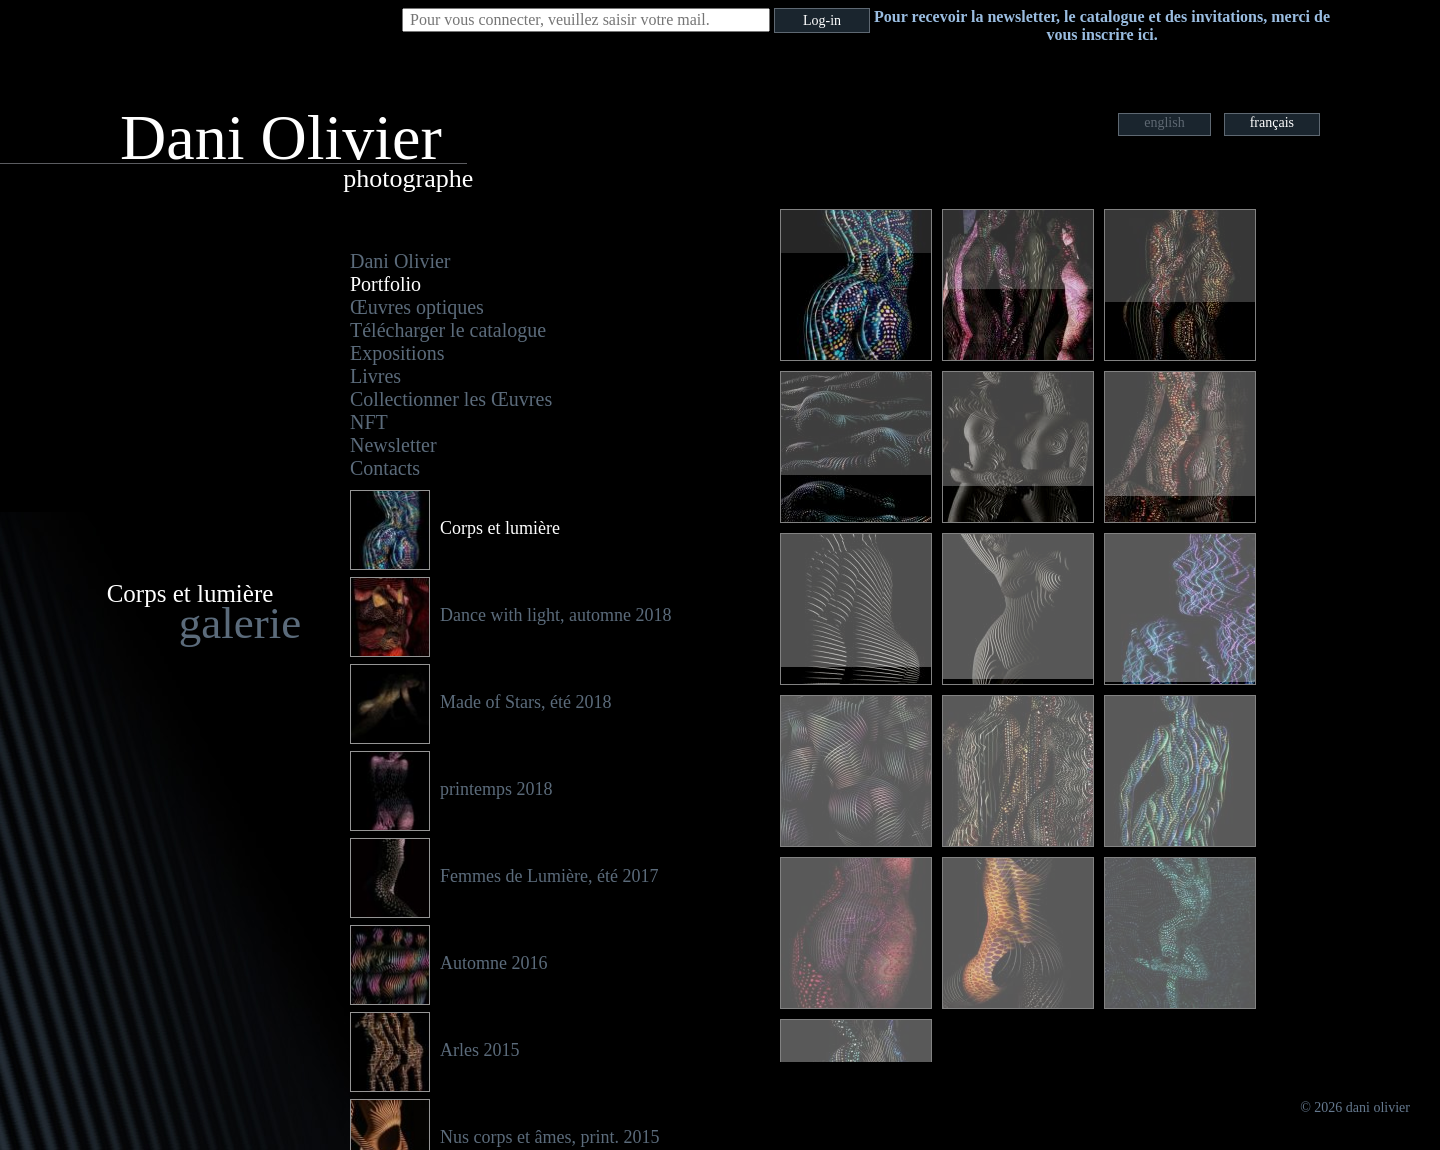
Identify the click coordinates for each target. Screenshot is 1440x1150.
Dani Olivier (400, 261)
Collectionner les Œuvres (451, 399)
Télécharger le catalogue (448, 330)
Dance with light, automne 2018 (555, 615)
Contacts (385, 468)
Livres (375, 376)
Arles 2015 (480, 1050)
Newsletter (393, 445)
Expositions (397, 353)
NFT (369, 422)
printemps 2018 (496, 789)
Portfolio (385, 284)
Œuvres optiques (417, 307)
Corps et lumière (500, 528)
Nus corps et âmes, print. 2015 (549, 1137)
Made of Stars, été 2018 (525, 702)
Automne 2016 (494, 963)
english (1164, 122)
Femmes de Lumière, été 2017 (549, 876)
